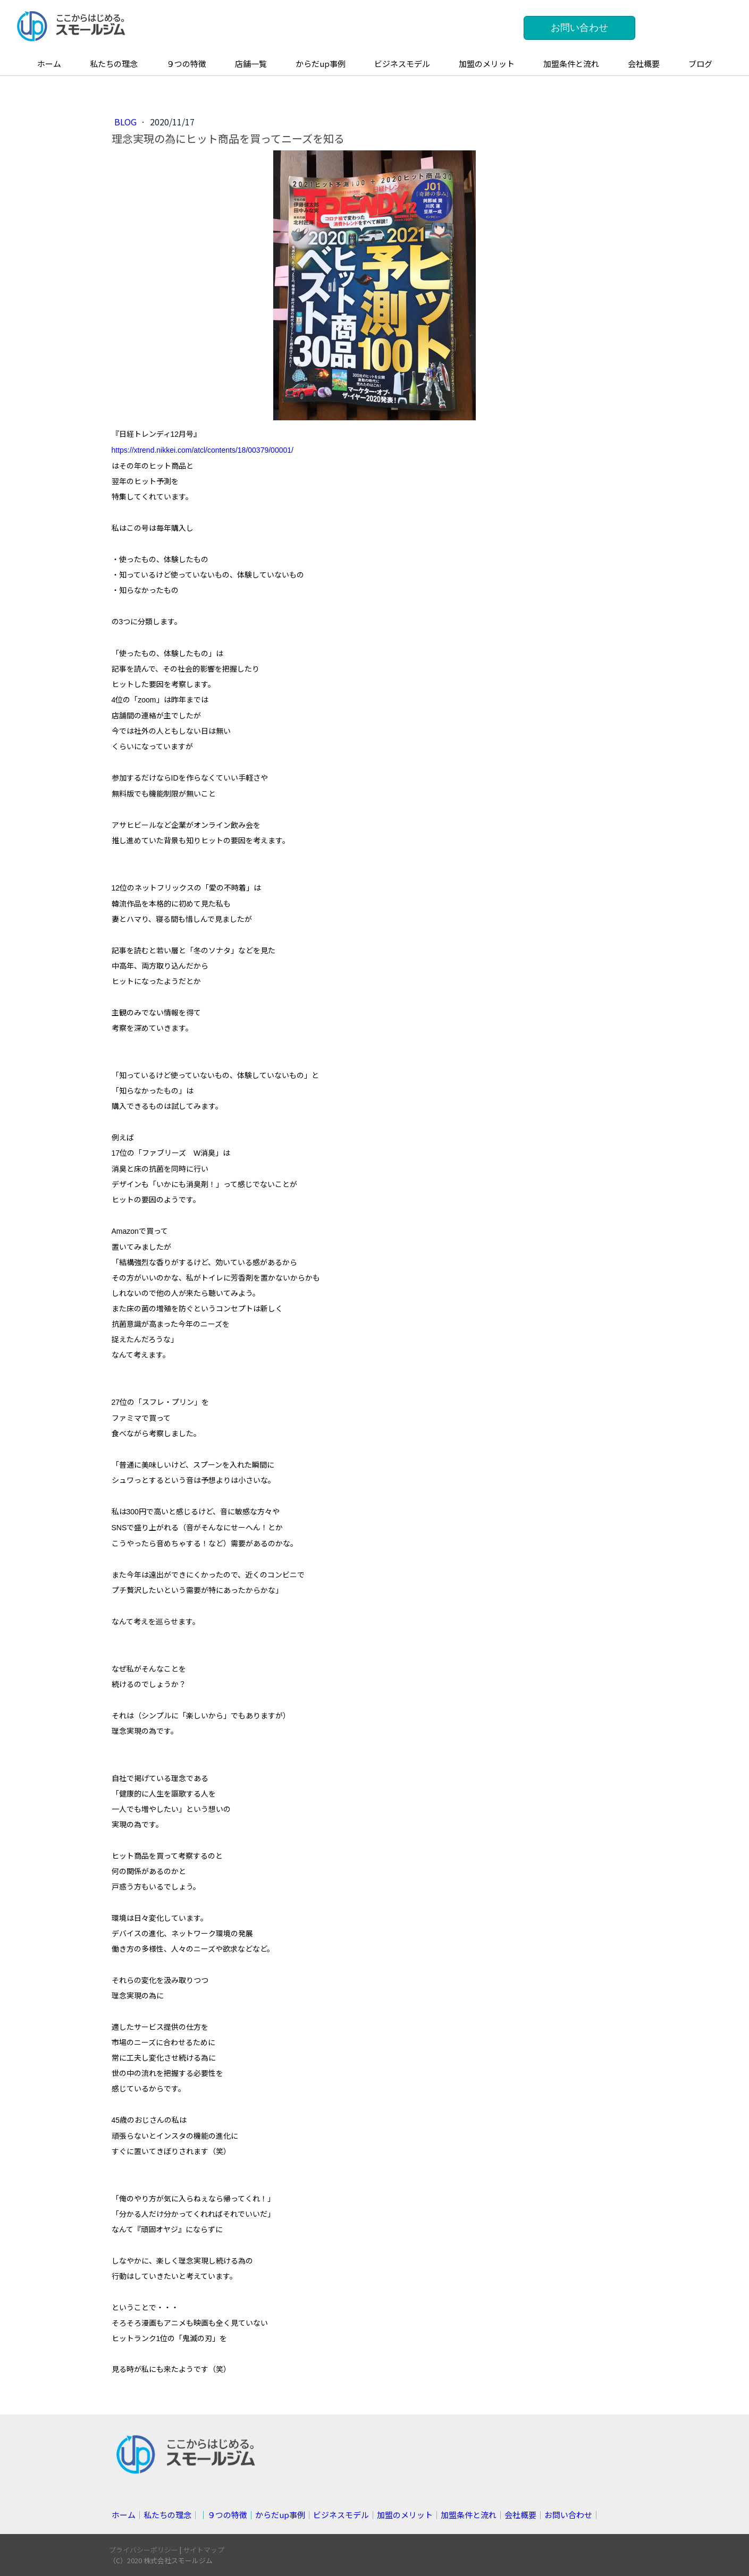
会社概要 (644, 63)
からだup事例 (321, 63)
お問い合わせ (579, 27)
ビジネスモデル (402, 63)
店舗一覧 (251, 63)
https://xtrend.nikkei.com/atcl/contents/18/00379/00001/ (202, 450)
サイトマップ (203, 2550)
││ (252, 2514)
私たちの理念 (114, 63)
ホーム (49, 63)
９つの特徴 (186, 63)
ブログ (700, 63)
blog (126, 121)
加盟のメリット (487, 63)
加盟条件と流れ (571, 63)
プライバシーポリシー (143, 2550)
